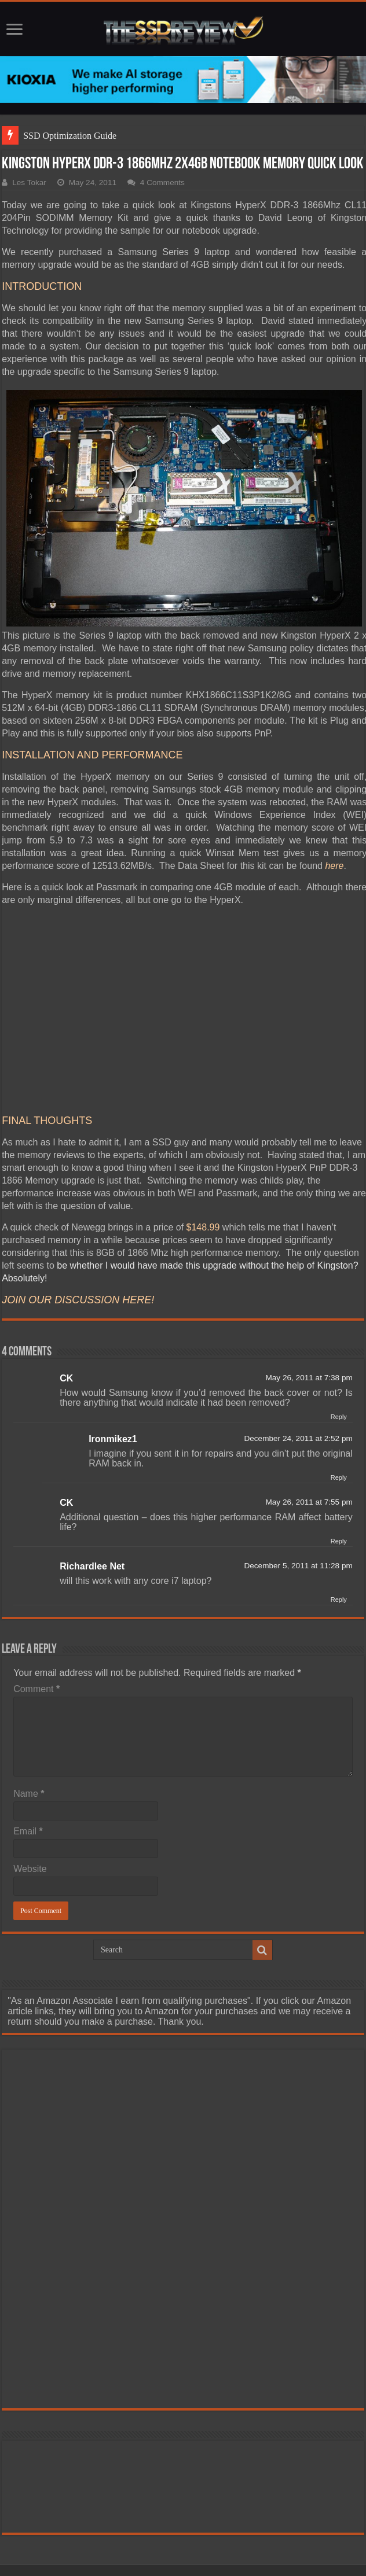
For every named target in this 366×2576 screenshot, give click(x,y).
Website (30, 1869)
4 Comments (162, 182)
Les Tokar (29, 182)
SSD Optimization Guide (69, 136)
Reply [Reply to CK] (339, 1416)
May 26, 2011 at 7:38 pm (308, 1377)
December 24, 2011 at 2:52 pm (298, 1438)
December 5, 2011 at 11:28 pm (298, 1565)
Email (28, 1831)
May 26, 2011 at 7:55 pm (308, 1502)
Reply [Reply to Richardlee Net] (339, 1599)
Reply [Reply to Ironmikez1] (339, 1477)
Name (28, 1794)
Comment (36, 1689)
